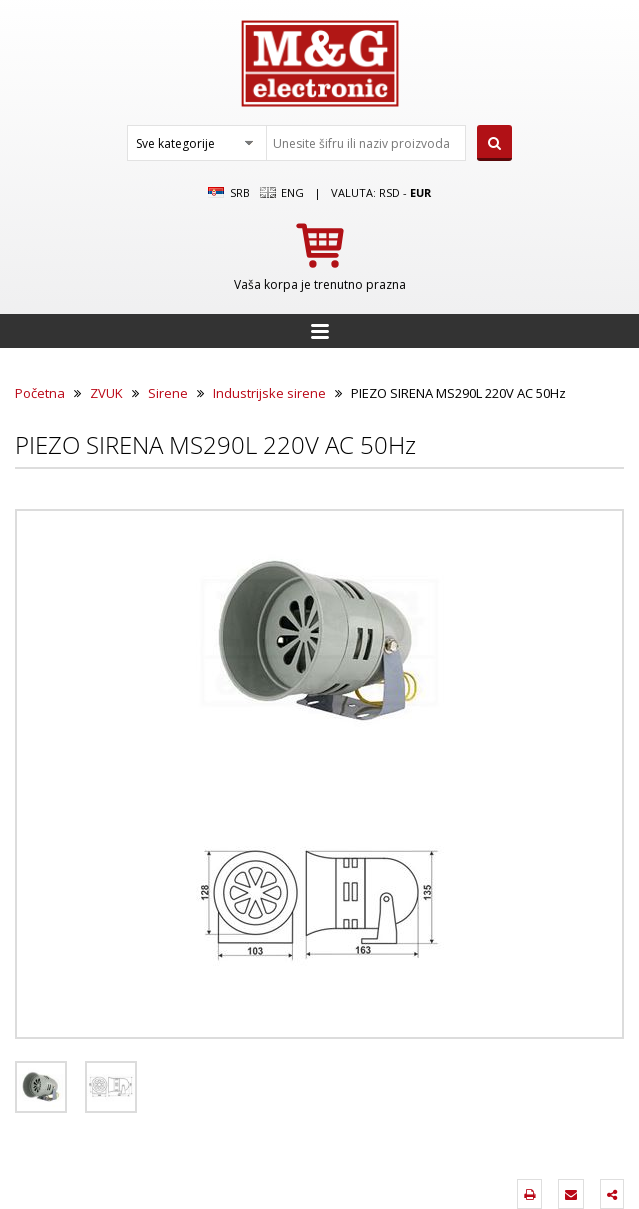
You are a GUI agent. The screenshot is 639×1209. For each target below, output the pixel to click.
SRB (228, 193)
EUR (420, 192)
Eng (282, 193)
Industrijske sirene (269, 393)
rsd (389, 192)
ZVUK (106, 393)
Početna (40, 393)
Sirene (168, 393)
